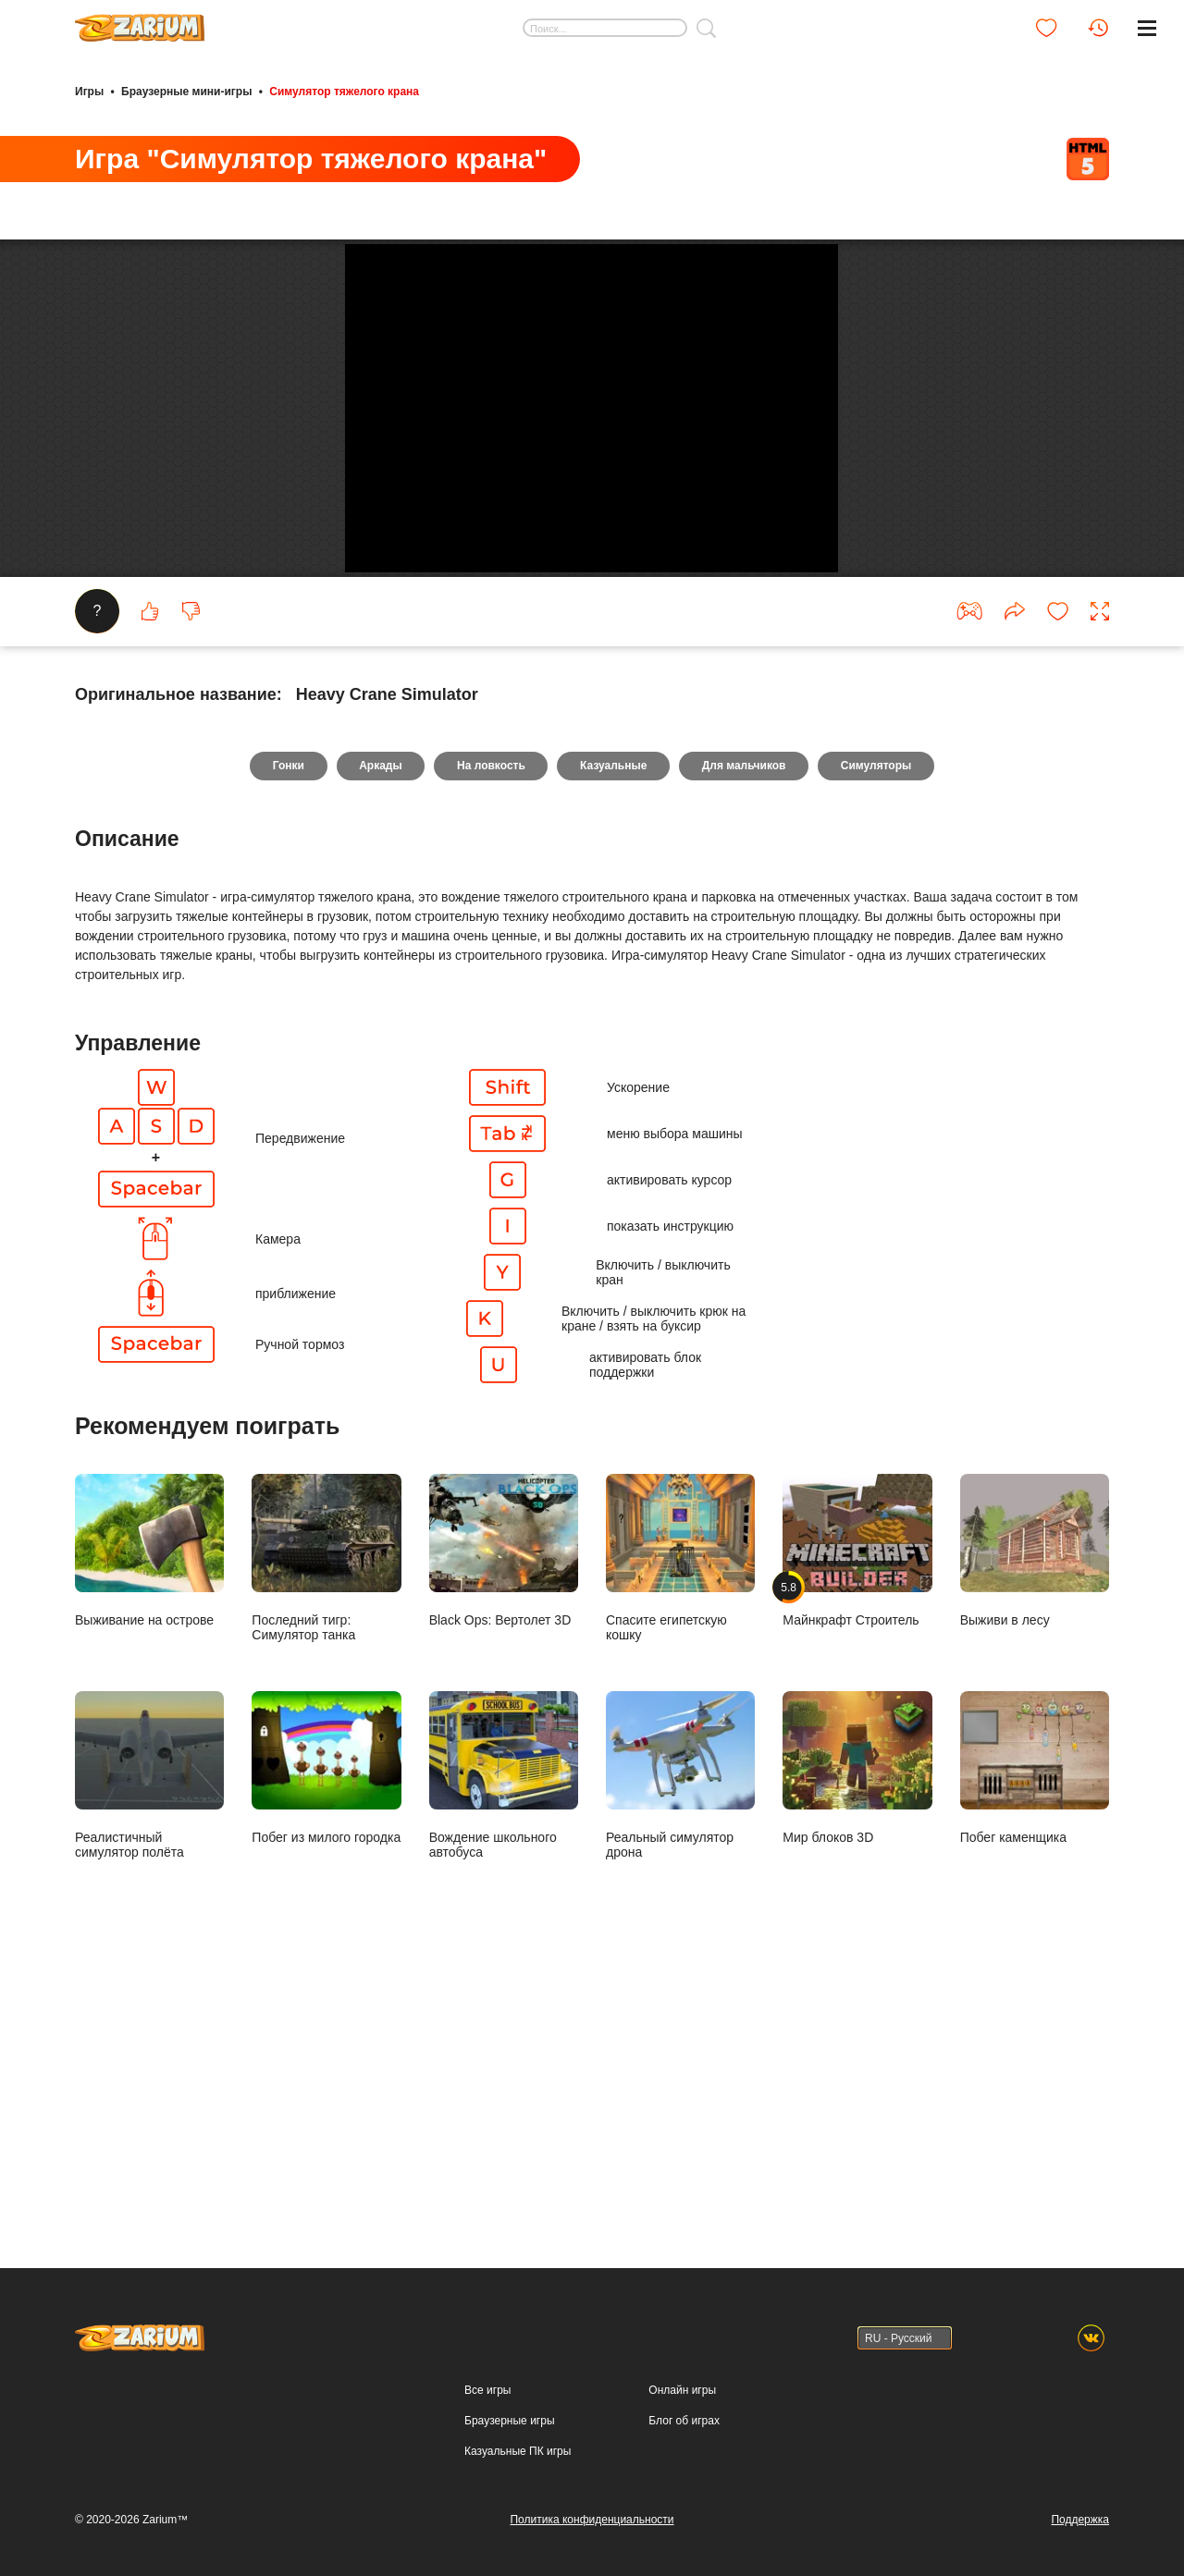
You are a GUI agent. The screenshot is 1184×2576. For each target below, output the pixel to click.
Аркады (377, 1033)
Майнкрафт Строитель (857, 1818)
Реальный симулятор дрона (680, 2043)
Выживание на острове (149, 1818)
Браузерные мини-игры (186, 90)
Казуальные (614, 1033)
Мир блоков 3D (857, 2036)
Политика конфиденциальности (591, 2519)
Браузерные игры (509, 2420)
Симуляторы (883, 1033)
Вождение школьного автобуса (503, 2043)
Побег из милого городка (326, 2036)
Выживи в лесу (1034, 1818)
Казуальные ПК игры (517, 2451)
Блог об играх (684, 2420)
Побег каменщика (1034, 2036)
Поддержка (1080, 2519)
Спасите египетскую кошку (680, 1826)
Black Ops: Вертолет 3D (503, 1818)
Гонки (282, 1033)
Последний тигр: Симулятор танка (326, 1826)
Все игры (487, 2390)
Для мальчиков (748, 1033)
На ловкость (490, 1033)
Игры (89, 90)
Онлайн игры (682, 2390)
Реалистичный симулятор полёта (149, 2043)
